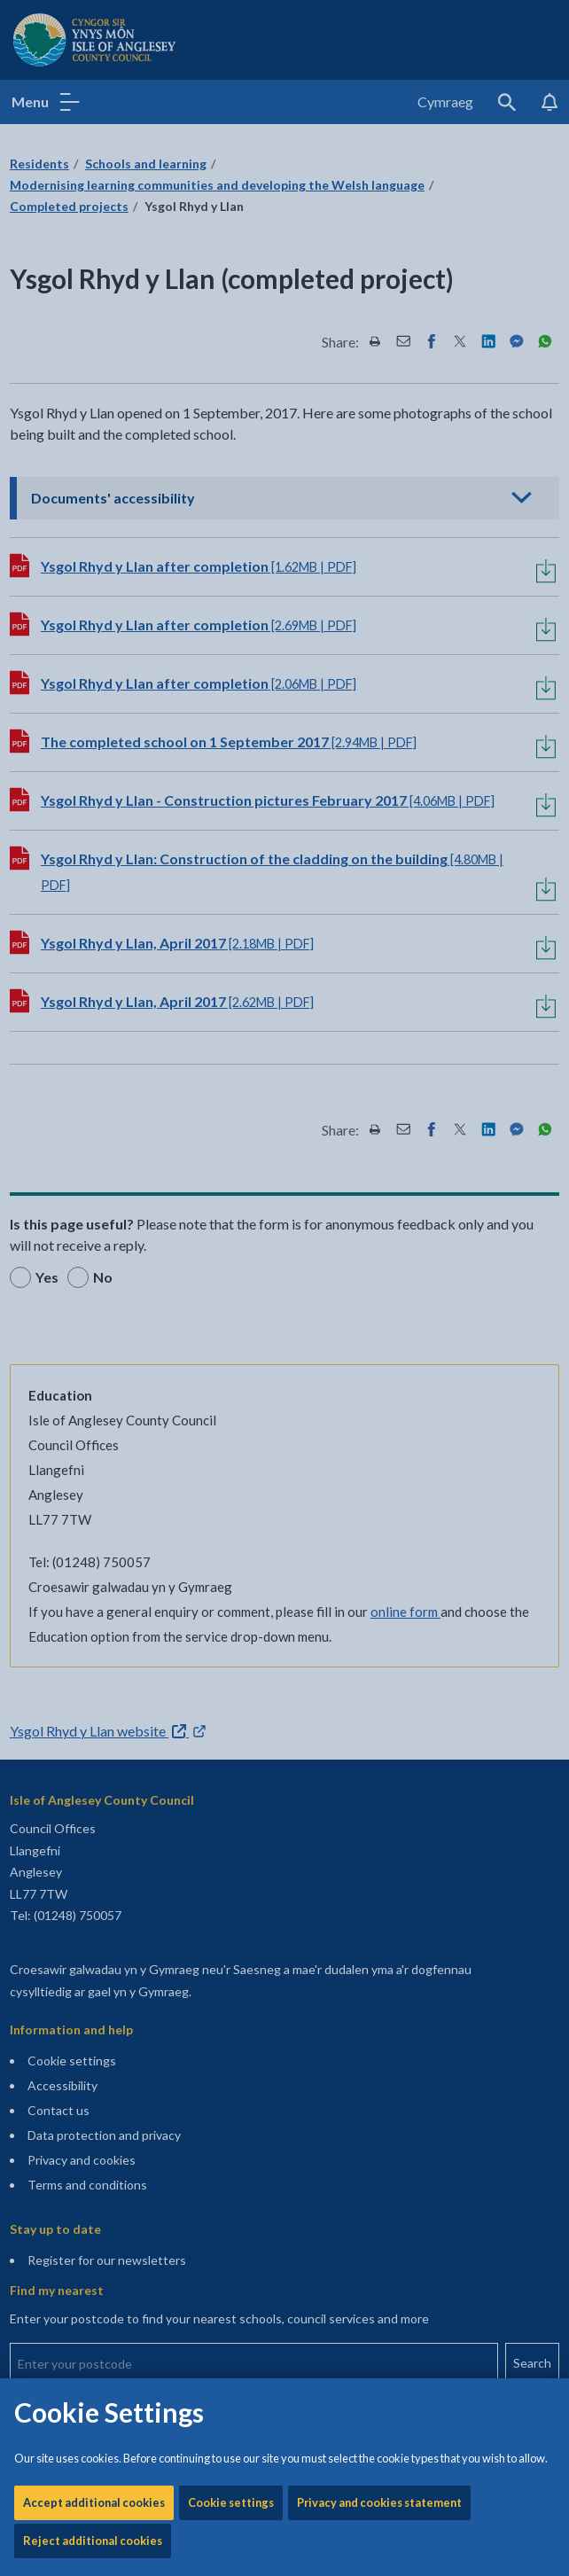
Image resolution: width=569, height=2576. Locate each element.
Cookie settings (231, 565)
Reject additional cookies (92, 603)
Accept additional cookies (94, 565)
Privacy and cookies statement (379, 565)
